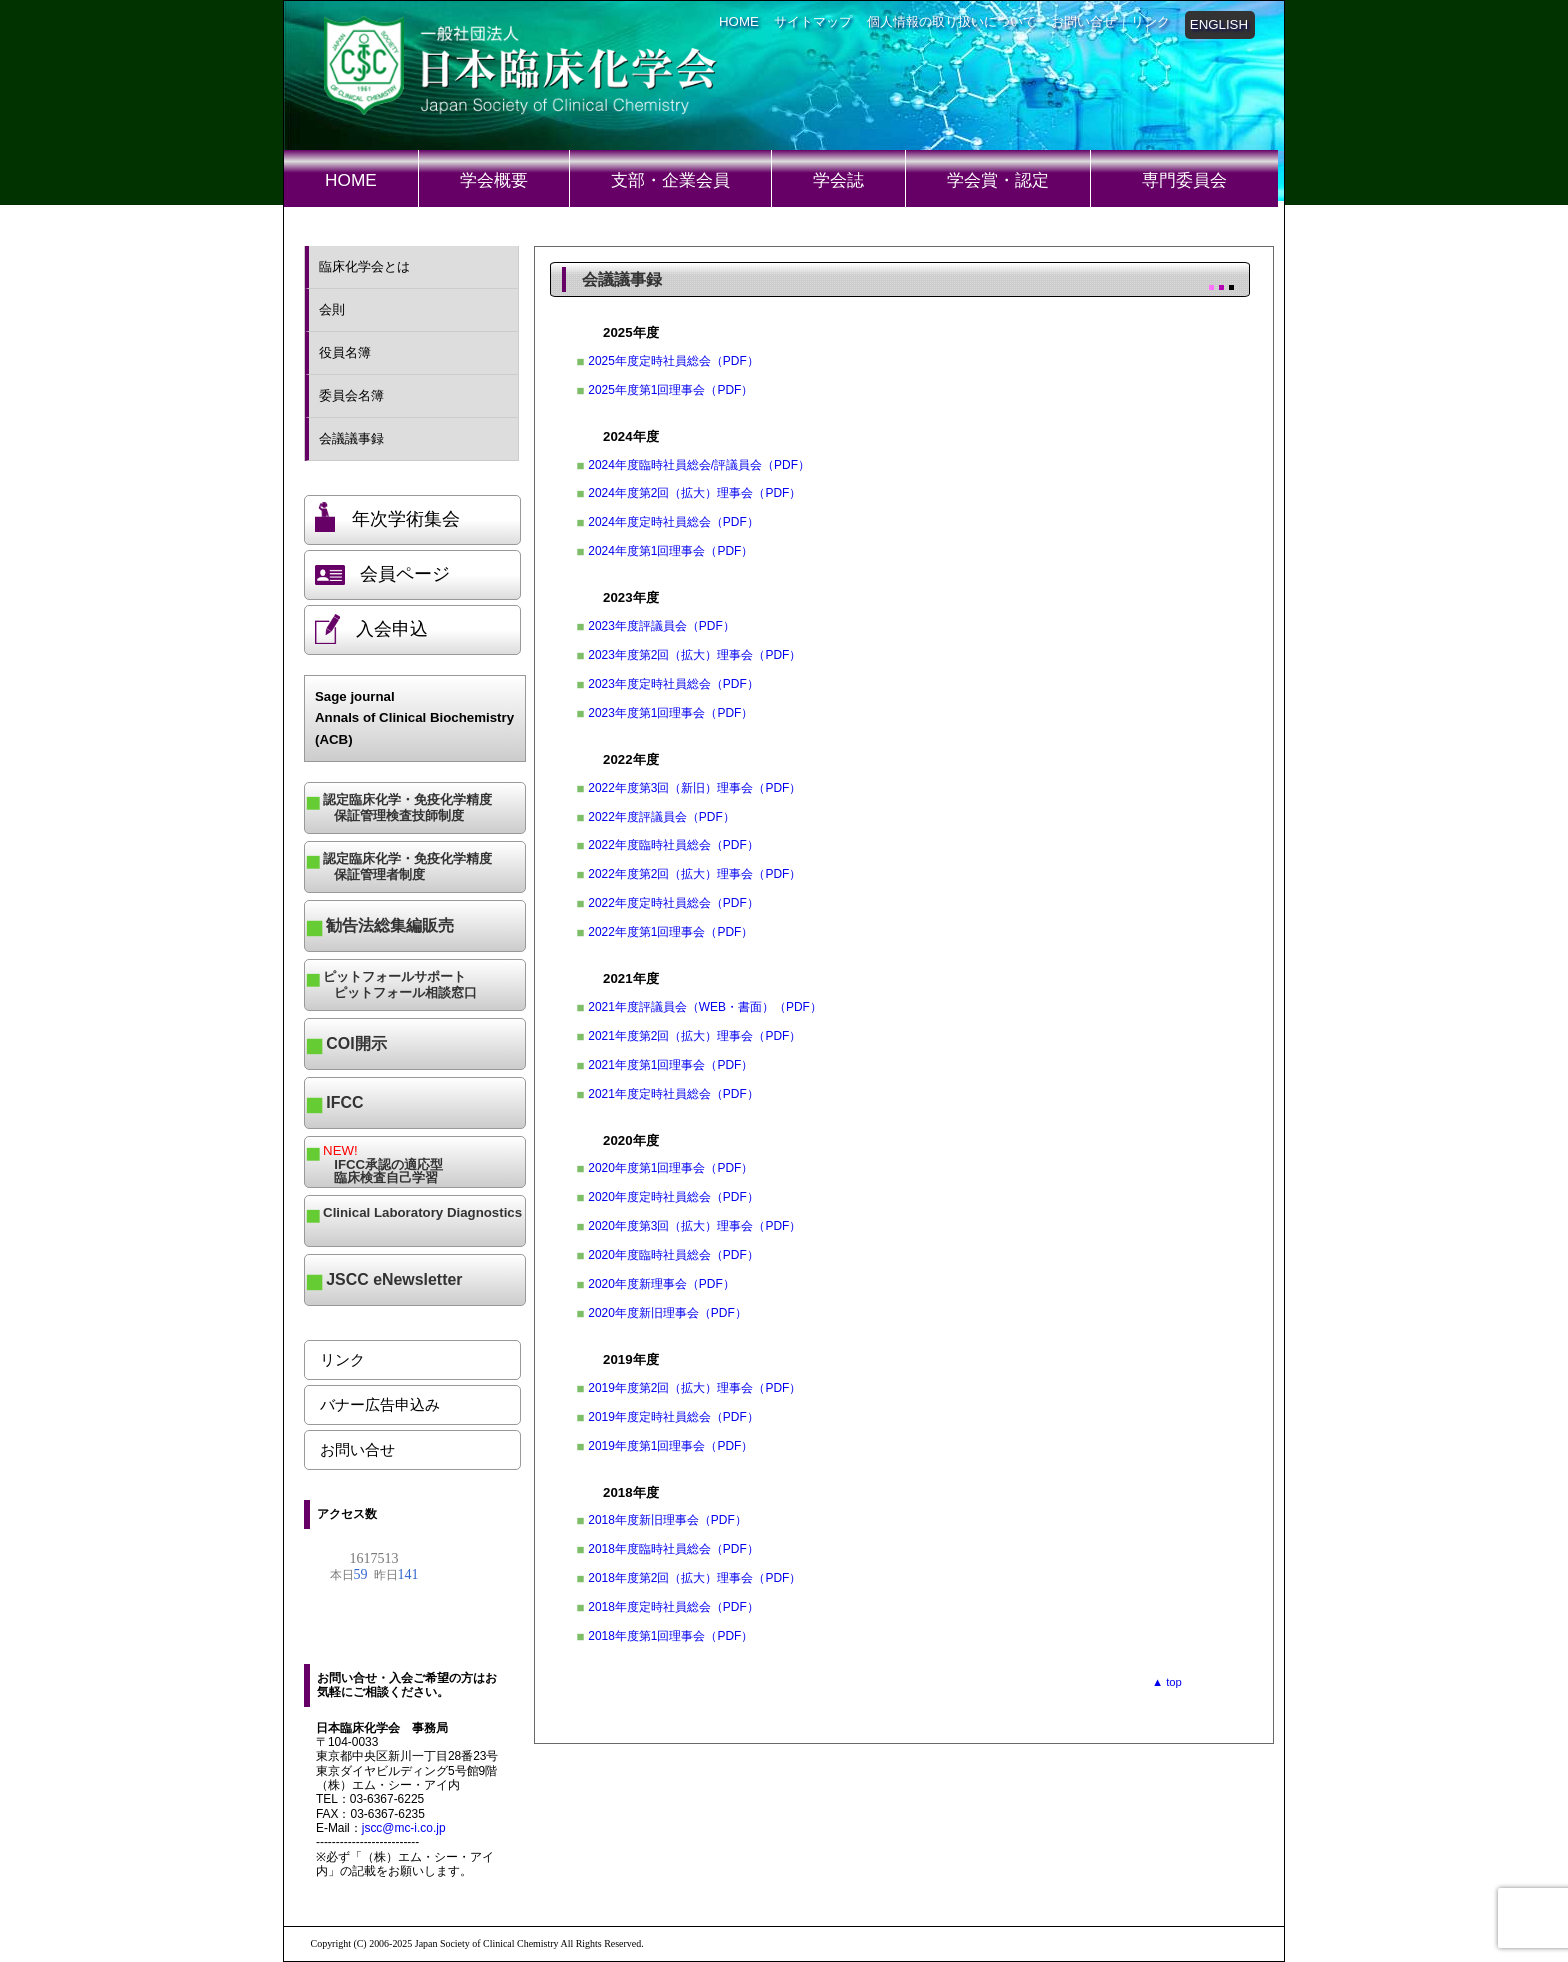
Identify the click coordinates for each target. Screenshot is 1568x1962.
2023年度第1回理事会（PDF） (670, 713)
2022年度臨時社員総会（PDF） (673, 845)
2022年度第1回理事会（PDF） (670, 932)
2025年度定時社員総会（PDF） (673, 361)
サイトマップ (813, 21)
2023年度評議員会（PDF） (661, 626)
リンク (1150, 21)
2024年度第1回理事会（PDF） (670, 551)
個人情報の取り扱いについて (951, 21)
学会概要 (494, 180)
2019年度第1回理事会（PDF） (670, 1446)
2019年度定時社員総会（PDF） (673, 1417)
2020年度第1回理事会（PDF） (670, 1168)
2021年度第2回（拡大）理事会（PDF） (694, 1036)
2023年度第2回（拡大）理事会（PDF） (694, 655)
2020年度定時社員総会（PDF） (673, 1197)
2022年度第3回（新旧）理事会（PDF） (694, 788)
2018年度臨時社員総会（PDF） (673, 1549)
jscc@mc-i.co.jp (404, 1828)
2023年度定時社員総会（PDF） (673, 684)
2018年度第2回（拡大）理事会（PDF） (694, 1578)
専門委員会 (1184, 180)
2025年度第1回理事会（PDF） (670, 390)
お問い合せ (1083, 21)
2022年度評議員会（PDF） (661, 817)
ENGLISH (1219, 24)
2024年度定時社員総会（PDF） (673, 522)
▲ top (1167, 1682)
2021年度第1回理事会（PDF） (670, 1065)
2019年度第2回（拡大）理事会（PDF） (694, 1388)
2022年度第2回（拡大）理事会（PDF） (694, 874)
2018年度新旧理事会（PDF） (667, 1520)
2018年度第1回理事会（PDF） (670, 1636)
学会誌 (838, 180)
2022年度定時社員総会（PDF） (673, 903)
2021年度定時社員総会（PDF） (673, 1094)
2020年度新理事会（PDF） (661, 1284)
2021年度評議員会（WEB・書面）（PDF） (705, 1007)
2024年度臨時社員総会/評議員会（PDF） (699, 465)
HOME (739, 21)
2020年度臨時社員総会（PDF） (673, 1255)
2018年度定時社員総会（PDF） (673, 1607)
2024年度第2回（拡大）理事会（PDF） (694, 493)
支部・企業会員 (670, 180)
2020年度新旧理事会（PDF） (667, 1313)
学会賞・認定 (998, 180)
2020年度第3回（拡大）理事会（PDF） (694, 1226)
